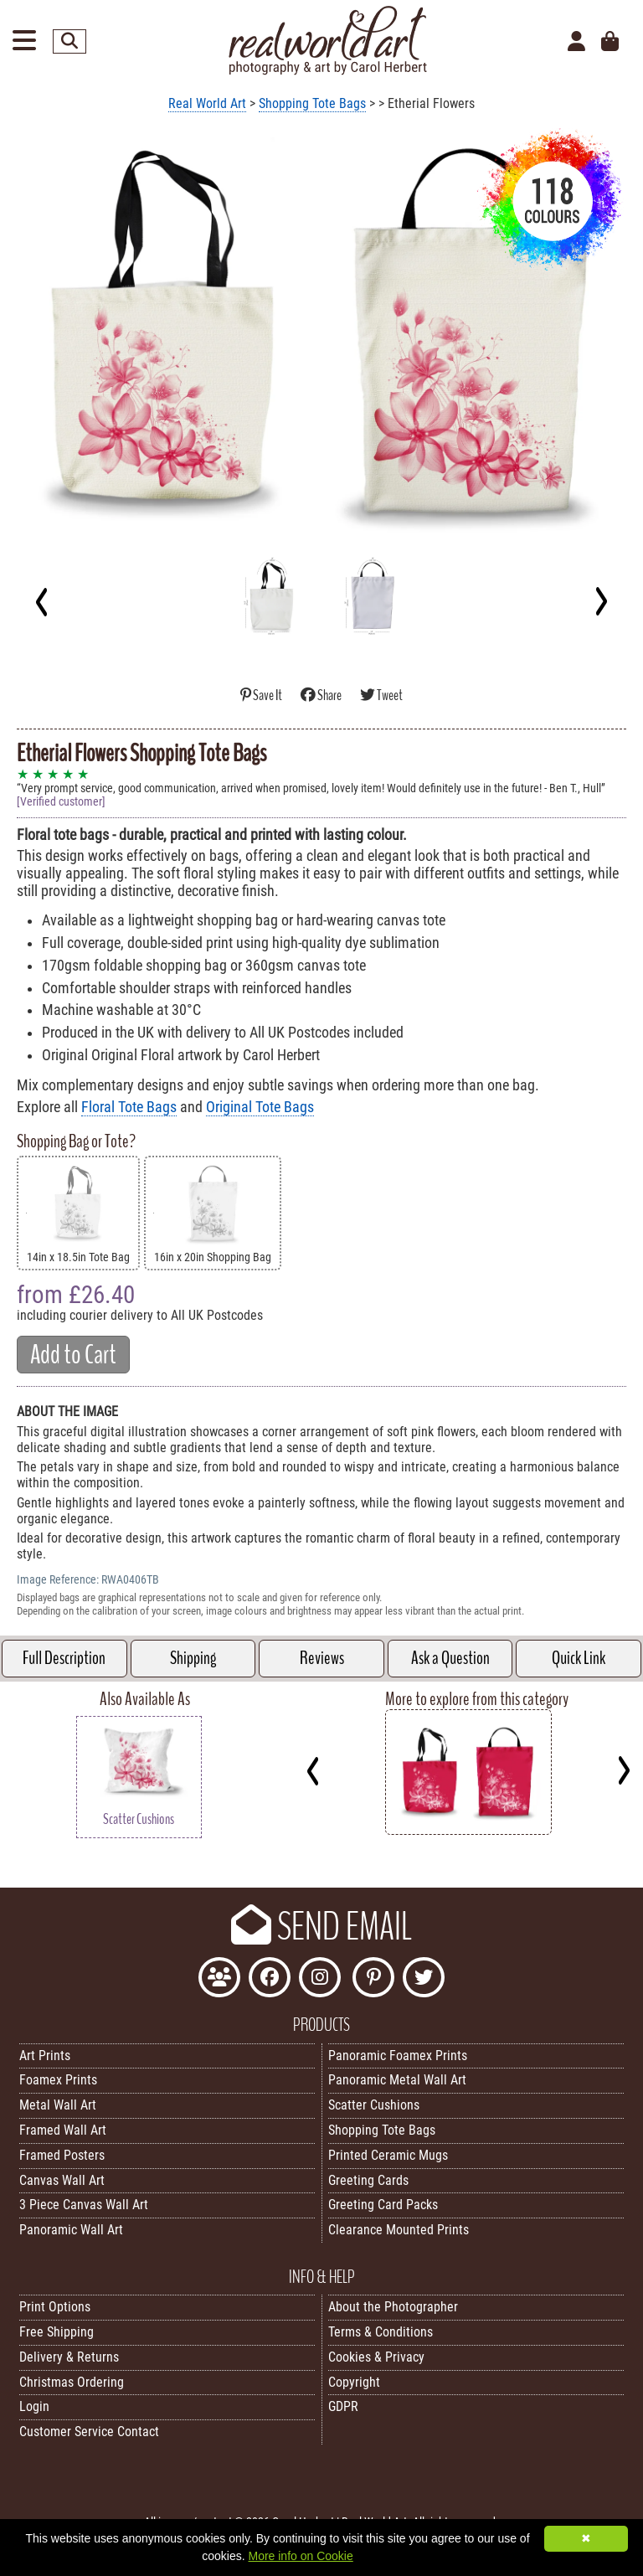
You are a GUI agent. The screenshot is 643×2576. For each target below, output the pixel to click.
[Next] (601, 601)
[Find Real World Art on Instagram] (320, 1979)
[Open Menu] (24, 41)
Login (34, 2406)
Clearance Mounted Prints (398, 2230)
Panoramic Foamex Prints (397, 2055)
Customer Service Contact (89, 2431)
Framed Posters (62, 2155)
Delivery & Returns (69, 2357)
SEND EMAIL (321, 1927)
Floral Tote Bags (129, 1107)
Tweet (381, 695)
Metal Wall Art (57, 2105)
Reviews (322, 1658)
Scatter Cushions (373, 2105)
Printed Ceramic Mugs (388, 2155)
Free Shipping (56, 2332)
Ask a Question (450, 1658)
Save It (262, 695)
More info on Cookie (300, 2556)
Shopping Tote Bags (312, 103)
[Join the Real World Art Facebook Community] (219, 1979)
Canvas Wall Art (62, 2180)
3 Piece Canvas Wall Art (83, 2205)
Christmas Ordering (71, 2382)
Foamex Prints (58, 2080)
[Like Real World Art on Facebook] (270, 1979)
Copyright (354, 2382)
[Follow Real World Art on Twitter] (424, 1979)
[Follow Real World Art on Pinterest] (373, 1979)
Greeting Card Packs (383, 2205)
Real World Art (207, 103)
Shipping (193, 1658)
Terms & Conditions (380, 2332)
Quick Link (578, 1658)
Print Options (54, 2307)
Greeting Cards (368, 2180)
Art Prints (44, 2055)
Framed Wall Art (62, 2130)
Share (322, 695)
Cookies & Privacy (376, 2357)
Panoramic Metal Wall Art (397, 2080)
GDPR (343, 2406)
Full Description (64, 1658)
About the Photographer (393, 2307)
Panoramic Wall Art (71, 2230)
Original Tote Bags (260, 1107)
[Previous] (42, 601)
